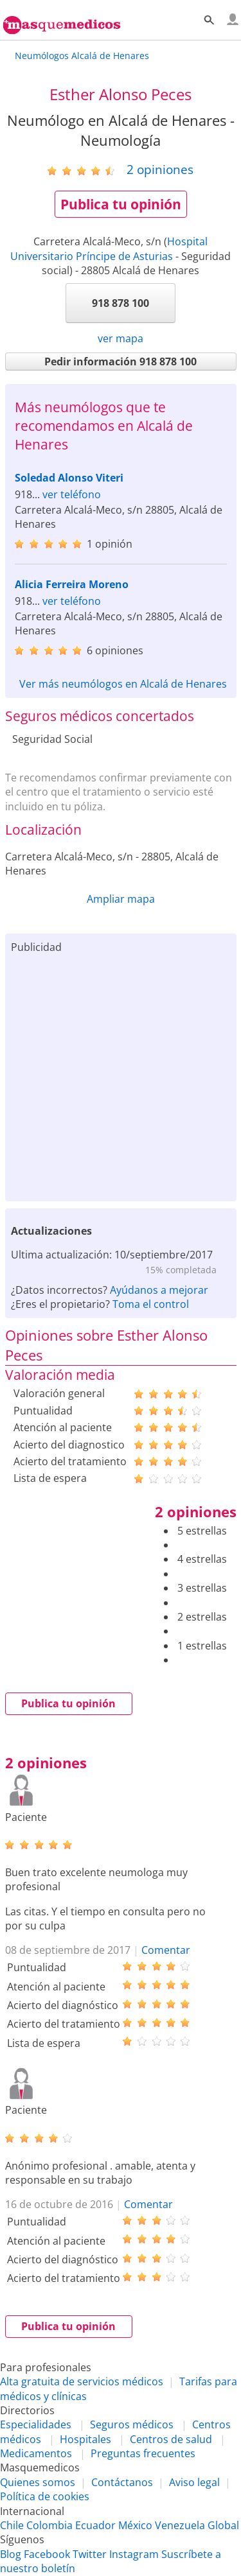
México (135, 2525)
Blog (10, 2554)
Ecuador (95, 2525)
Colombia (49, 2525)
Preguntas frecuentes (143, 2453)
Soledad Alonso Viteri (69, 478)
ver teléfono (71, 494)
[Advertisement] (120, 1074)
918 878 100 (120, 303)
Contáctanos (122, 2482)
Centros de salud (171, 2439)
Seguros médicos (132, 2424)
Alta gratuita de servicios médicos (81, 2381)
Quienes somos (37, 2482)
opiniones (160, 169)
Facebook (47, 2554)
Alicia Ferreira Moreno (72, 584)
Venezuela (180, 2525)
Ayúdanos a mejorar (159, 1290)
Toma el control (150, 1304)
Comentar (165, 1950)
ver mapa (120, 338)
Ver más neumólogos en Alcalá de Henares (123, 684)
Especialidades (35, 2424)
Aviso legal (194, 2482)
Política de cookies (44, 2496)
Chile (12, 2525)
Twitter (90, 2554)
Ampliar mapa (121, 899)
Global (223, 2525)
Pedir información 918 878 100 (120, 361)
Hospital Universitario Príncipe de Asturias (109, 248)
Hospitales (85, 2439)
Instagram (134, 2554)
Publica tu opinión (120, 204)
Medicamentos (36, 2453)
